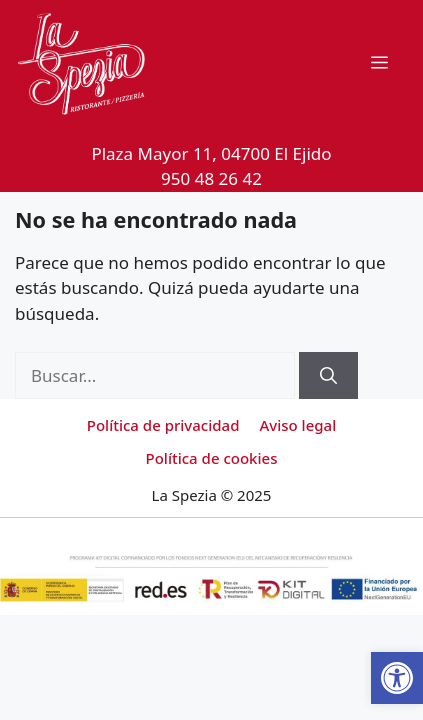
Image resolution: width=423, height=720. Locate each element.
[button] (397, 678)
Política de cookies (212, 458)
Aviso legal (297, 425)
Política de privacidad (163, 425)
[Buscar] (328, 376)
